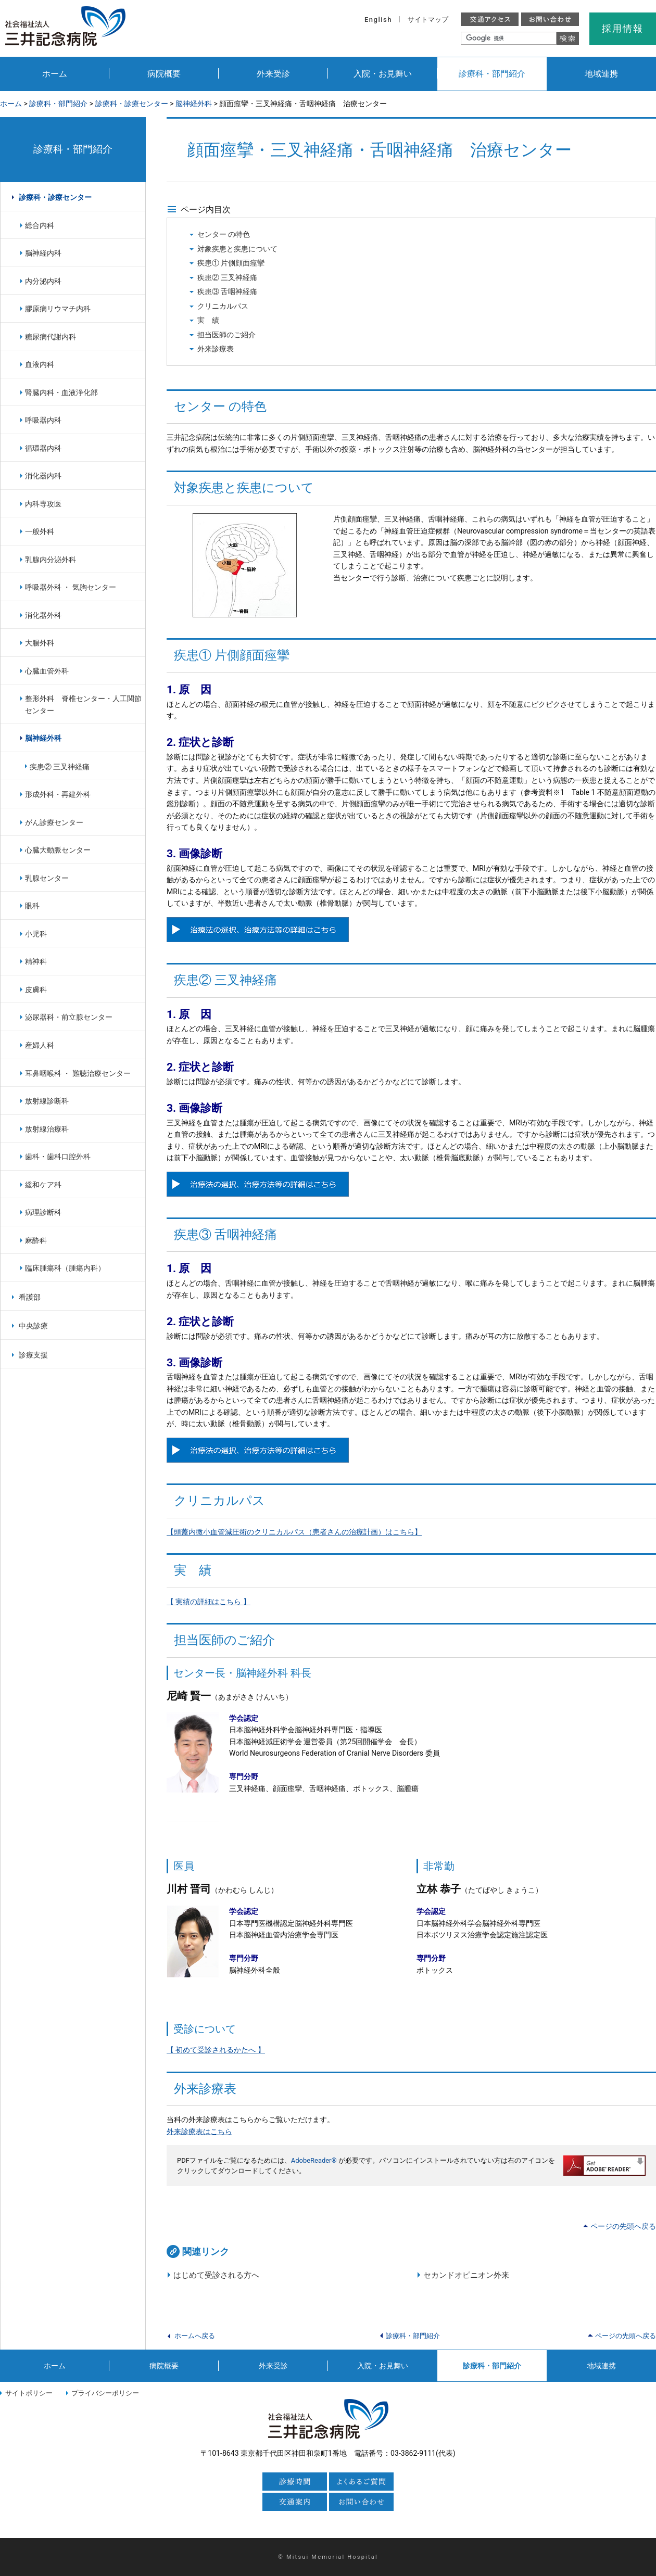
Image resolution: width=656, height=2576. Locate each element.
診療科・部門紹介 (492, 74)
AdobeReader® (314, 2160)
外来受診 (273, 74)
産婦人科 (39, 1045)
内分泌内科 (43, 281)
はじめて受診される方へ (216, 2275)
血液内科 (39, 364)
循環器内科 (43, 448)
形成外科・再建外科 (58, 794)
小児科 (36, 934)
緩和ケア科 (43, 1185)
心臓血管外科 (47, 671)
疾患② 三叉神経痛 (227, 277)
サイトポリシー (29, 2393)
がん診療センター (54, 822)
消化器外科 (43, 615)
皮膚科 (36, 989)
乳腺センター (47, 878)
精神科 (36, 961)
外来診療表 (215, 349)
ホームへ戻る (194, 2336)
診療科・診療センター (131, 103)
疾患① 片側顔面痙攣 (231, 263)
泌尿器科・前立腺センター (68, 1017)
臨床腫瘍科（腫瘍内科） (65, 1268)
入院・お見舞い (383, 74)
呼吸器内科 (43, 420)
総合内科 (39, 225)
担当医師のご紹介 (226, 335)
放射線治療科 (47, 1129)
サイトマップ (428, 19)
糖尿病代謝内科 (50, 337)
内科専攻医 (43, 504)
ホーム (54, 74)
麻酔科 (36, 1240)
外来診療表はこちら (199, 2131)
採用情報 (622, 28)
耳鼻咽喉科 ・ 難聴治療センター (78, 1073)
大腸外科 (39, 643)
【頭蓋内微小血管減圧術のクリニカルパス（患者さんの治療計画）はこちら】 (294, 1532)
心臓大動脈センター (58, 850)
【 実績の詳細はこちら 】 (208, 1601)
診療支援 (33, 1355)
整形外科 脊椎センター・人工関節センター (83, 704)
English (378, 19)
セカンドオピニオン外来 (466, 2275)
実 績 (208, 320)
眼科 (32, 906)
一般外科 (39, 531)
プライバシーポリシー (105, 2393)
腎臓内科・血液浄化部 (61, 392)
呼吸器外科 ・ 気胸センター (70, 587)
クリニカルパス (222, 306)
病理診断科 (43, 1212)
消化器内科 (43, 476)
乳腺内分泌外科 (50, 559)
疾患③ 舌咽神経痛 (227, 291)
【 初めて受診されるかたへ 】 (216, 2050)
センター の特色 (223, 234)
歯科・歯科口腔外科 (58, 1156)
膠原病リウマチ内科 (58, 308)
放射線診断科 (47, 1101)
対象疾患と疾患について (237, 249)
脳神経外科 (193, 103)
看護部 (30, 1297)
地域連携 (601, 74)
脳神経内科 (43, 253)
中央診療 (33, 1326)
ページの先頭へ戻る (623, 2226)
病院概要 (164, 74)
